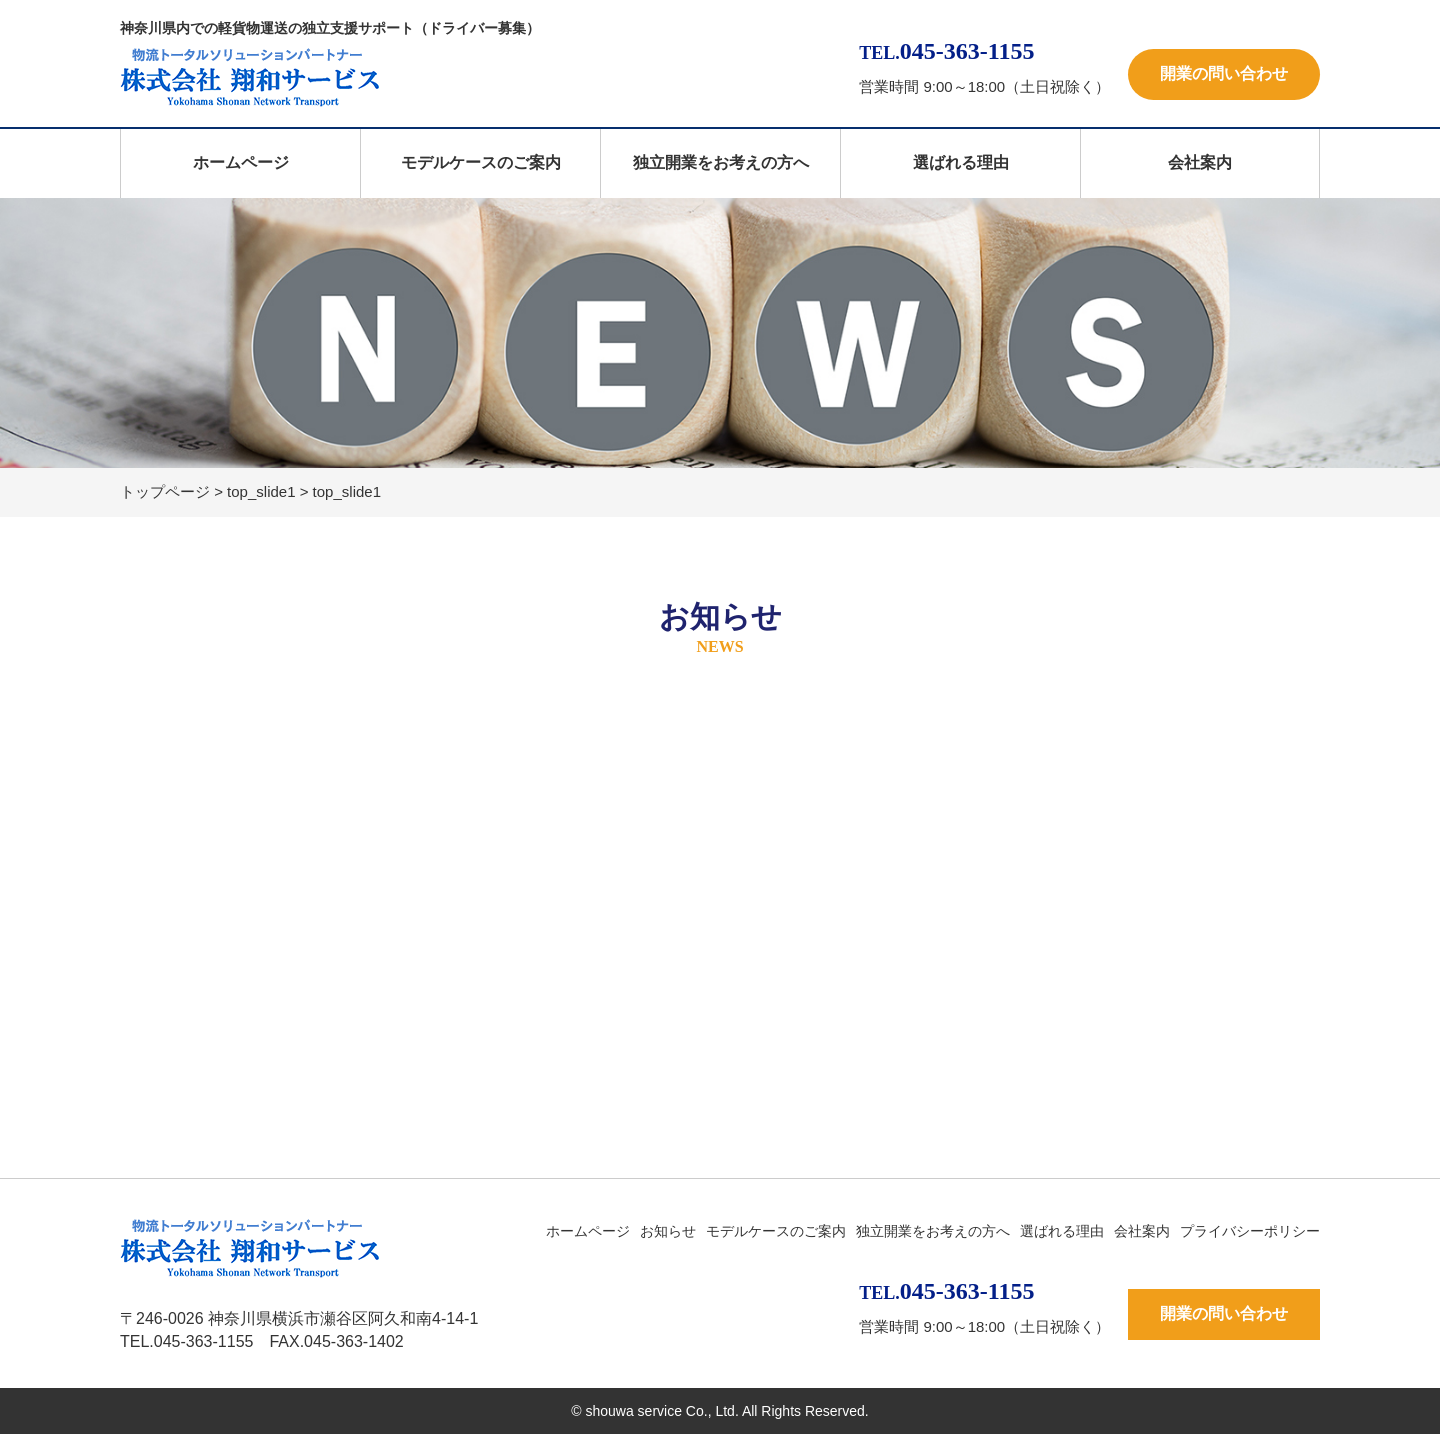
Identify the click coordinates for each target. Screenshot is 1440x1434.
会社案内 (1200, 162)
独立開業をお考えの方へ (721, 162)
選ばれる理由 (961, 162)
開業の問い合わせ (1224, 73)
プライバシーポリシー (1250, 1231)
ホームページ (241, 162)
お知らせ (668, 1231)
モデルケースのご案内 (481, 162)
